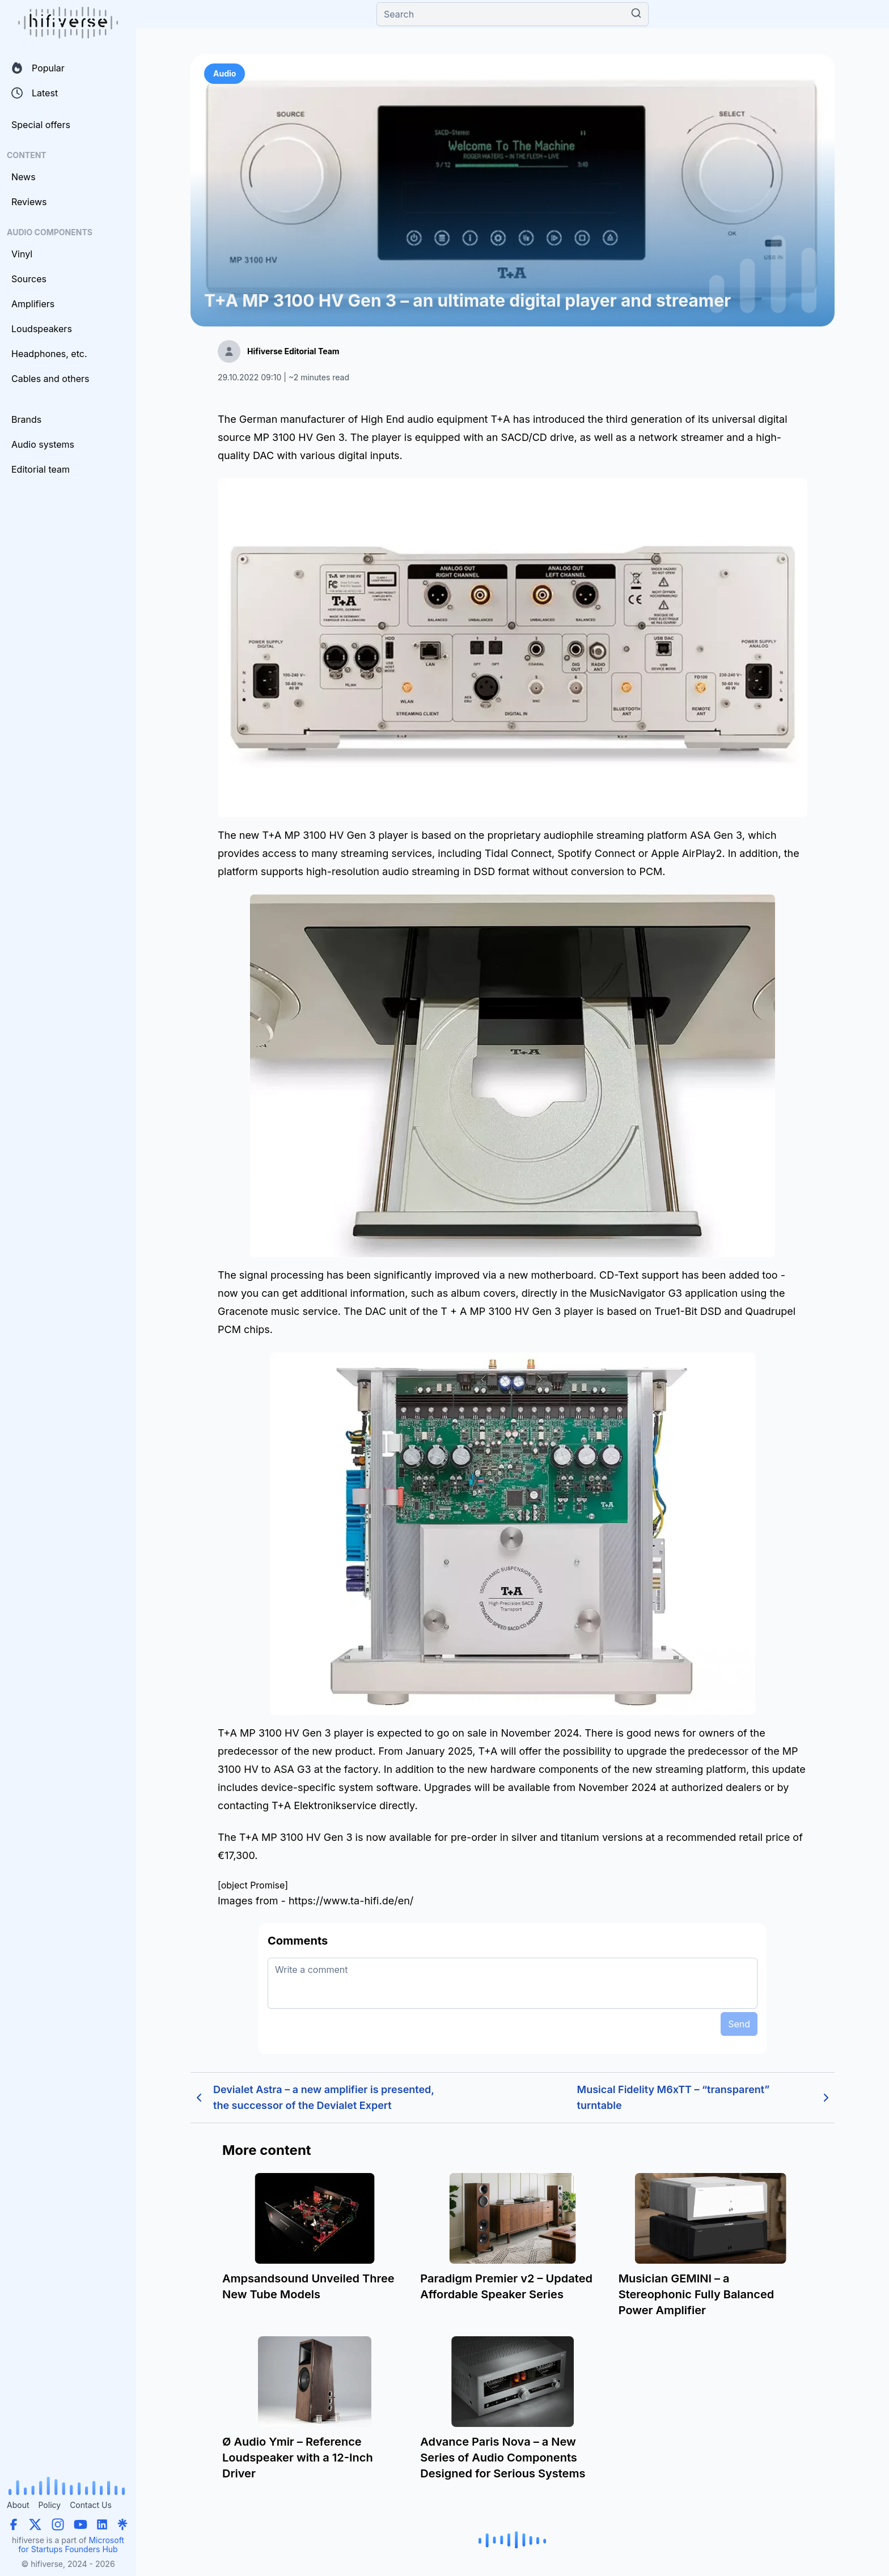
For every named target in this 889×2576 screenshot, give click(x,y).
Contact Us (91, 2505)
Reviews (29, 201)
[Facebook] (13, 2524)
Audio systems (42, 444)
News (23, 177)
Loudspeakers (41, 328)
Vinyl (21, 254)
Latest (34, 93)
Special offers (40, 124)
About (18, 2505)
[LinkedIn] (102, 2524)
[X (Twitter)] (35, 2524)
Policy (49, 2505)
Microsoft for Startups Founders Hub (71, 2544)
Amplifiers (32, 303)
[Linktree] (122, 2524)
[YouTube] (80, 2524)
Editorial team (40, 469)
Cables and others (50, 378)
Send (739, 2024)
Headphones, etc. (49, 353)
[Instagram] (58, 2524)
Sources (28, 279)
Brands (26, 419)
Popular (38, 68)
